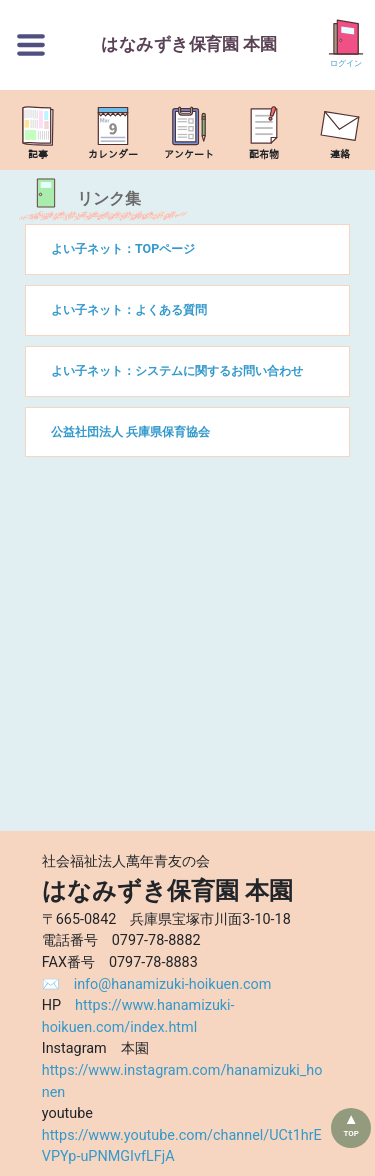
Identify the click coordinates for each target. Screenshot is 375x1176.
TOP (351, 1133)
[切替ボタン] (31, 45)
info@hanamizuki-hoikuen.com (173, 984)
